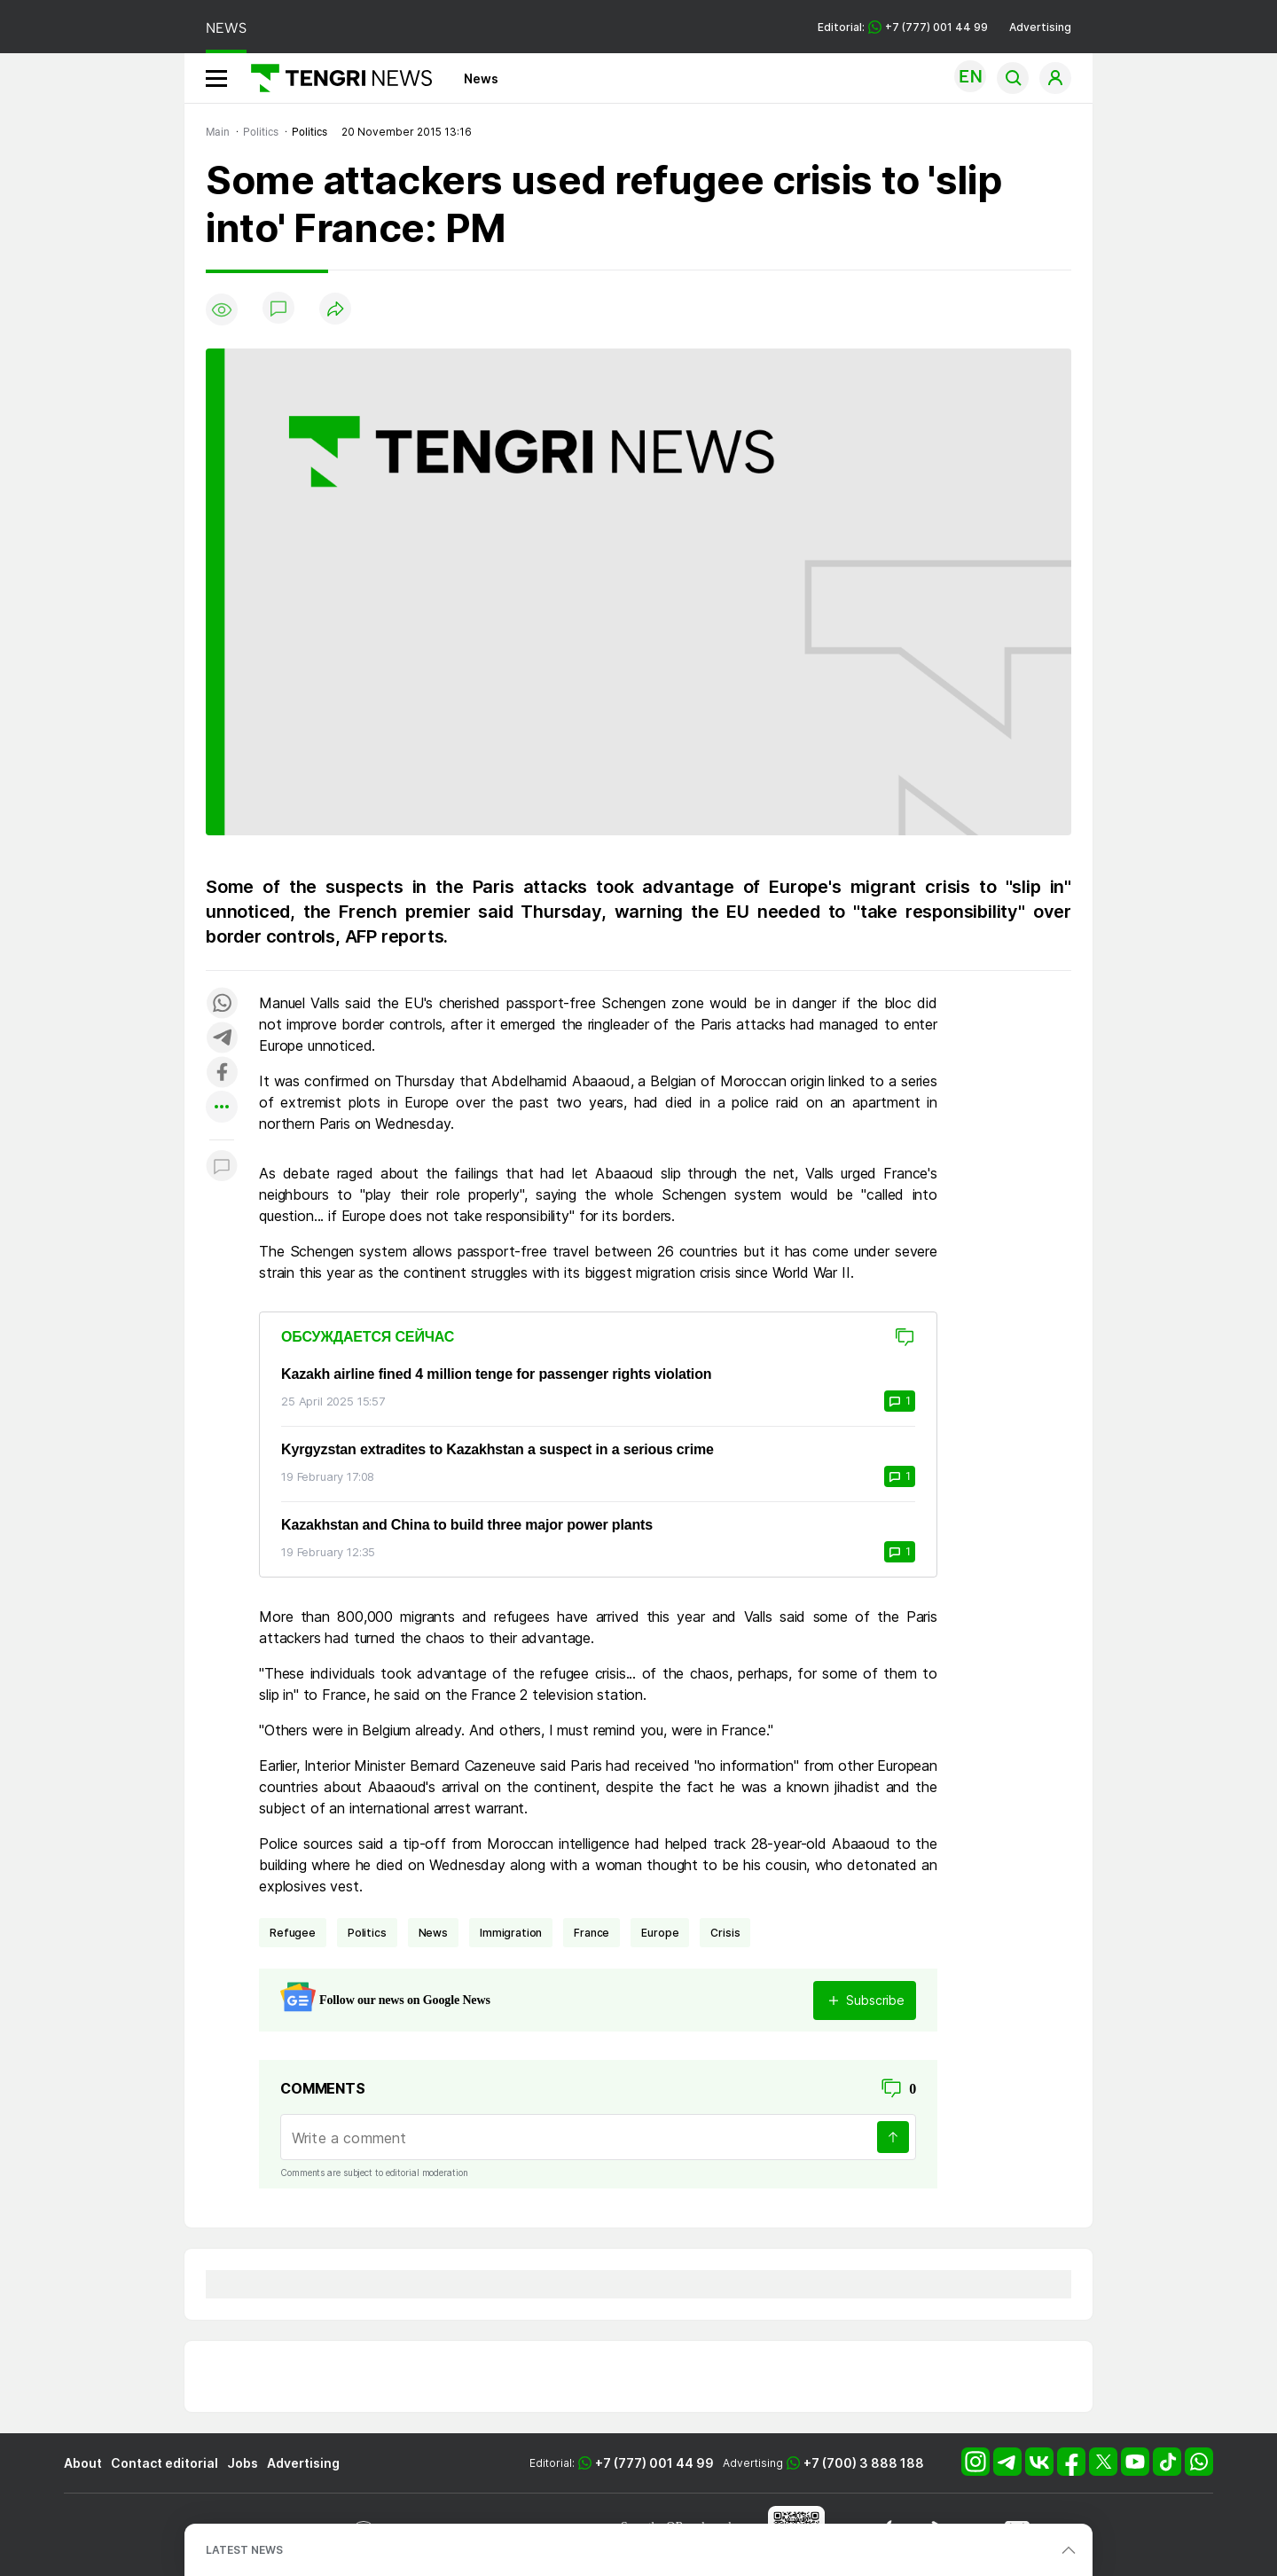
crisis (725, 1932)
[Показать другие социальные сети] (222, 1108)
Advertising (1040, 27)
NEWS (226, 28)
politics (367, 1932)
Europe (659, 1932)
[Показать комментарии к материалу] (222, 1166)
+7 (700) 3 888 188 (863, 2462)
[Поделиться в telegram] (222, 1039)
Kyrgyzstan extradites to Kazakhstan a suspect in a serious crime (497, 1449)
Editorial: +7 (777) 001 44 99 (903, 27)
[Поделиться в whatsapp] (222, 1004)
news (433, 1932)
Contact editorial (164, 2462)
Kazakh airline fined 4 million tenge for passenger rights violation (496, 1374)
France (591, 1932)
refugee (293, 1932)
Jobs (242, 2462)
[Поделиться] (335, 310)
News (481, 78)
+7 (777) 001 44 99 (654, 2462)
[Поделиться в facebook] (222, 1073)
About (83, 2462)
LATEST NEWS (244, 2549)
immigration (511, 1932)
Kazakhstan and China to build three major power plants (467, 1524)
